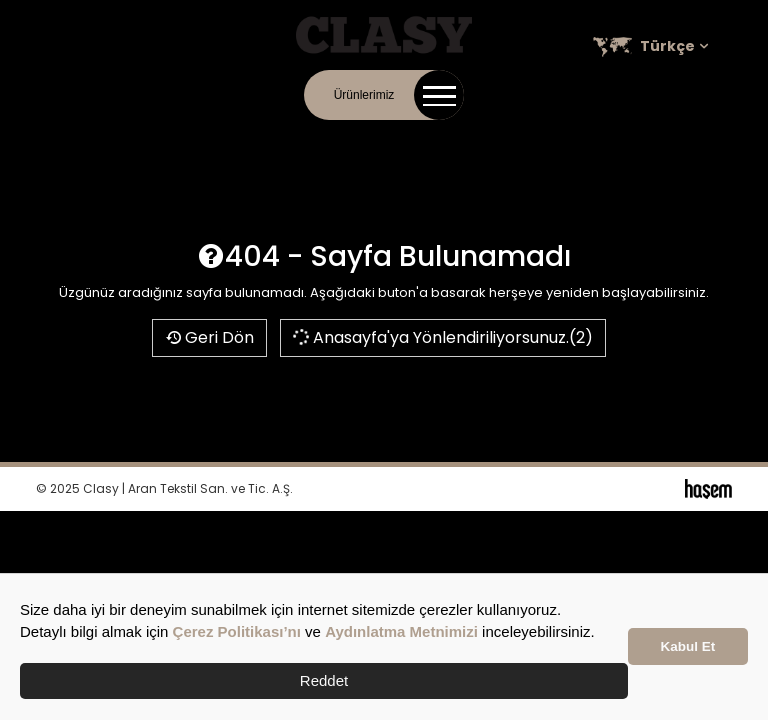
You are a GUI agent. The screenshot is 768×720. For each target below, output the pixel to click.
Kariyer (449, 140)
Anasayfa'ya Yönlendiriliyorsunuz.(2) (442, 337)
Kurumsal (284, 140)
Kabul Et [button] (688, 646)
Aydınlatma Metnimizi (401, 631)
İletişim (221, 140)
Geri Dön (209, 337)
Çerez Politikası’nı (237, 631)
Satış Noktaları (529, 140)
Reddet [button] (324, 680)
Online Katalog (370, 140)
